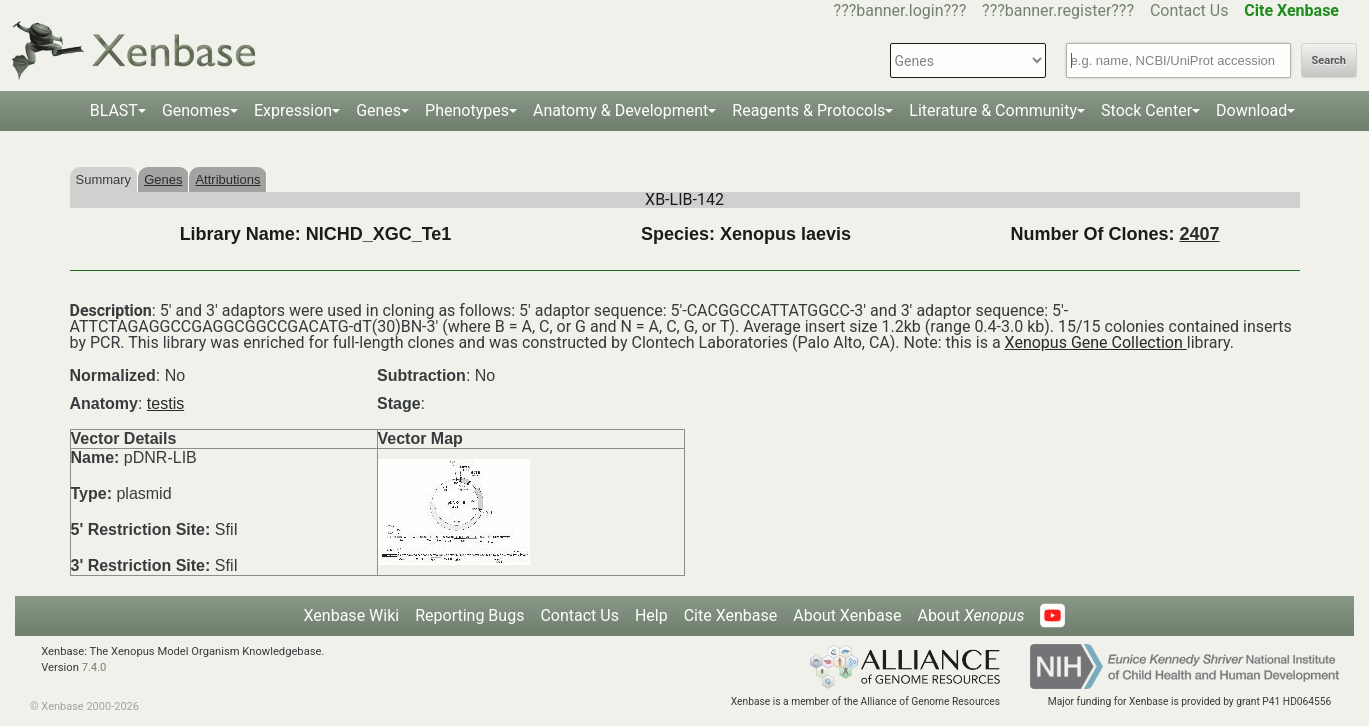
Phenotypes (467, 110)
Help (651, 615)
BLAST (114, 110)
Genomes (196, 110)
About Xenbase (847, 615)
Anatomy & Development (620, 110)
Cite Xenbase (731, 615)
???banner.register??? (1058, 10)
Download (1251, 110)
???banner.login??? (900, 10)
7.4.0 (94, 667)
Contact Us (1189, 10)
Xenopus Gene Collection (1096, 342)
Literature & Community (993, 110)
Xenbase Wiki (352, 615)
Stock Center (1146, 110)
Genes (378, 110)
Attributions (227, 179)
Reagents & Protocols (808, 110)
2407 (1199, 234)
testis (165, 403)
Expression (293, 110)
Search (1329, 60)
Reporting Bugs (469, 615)
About (970, 615)
